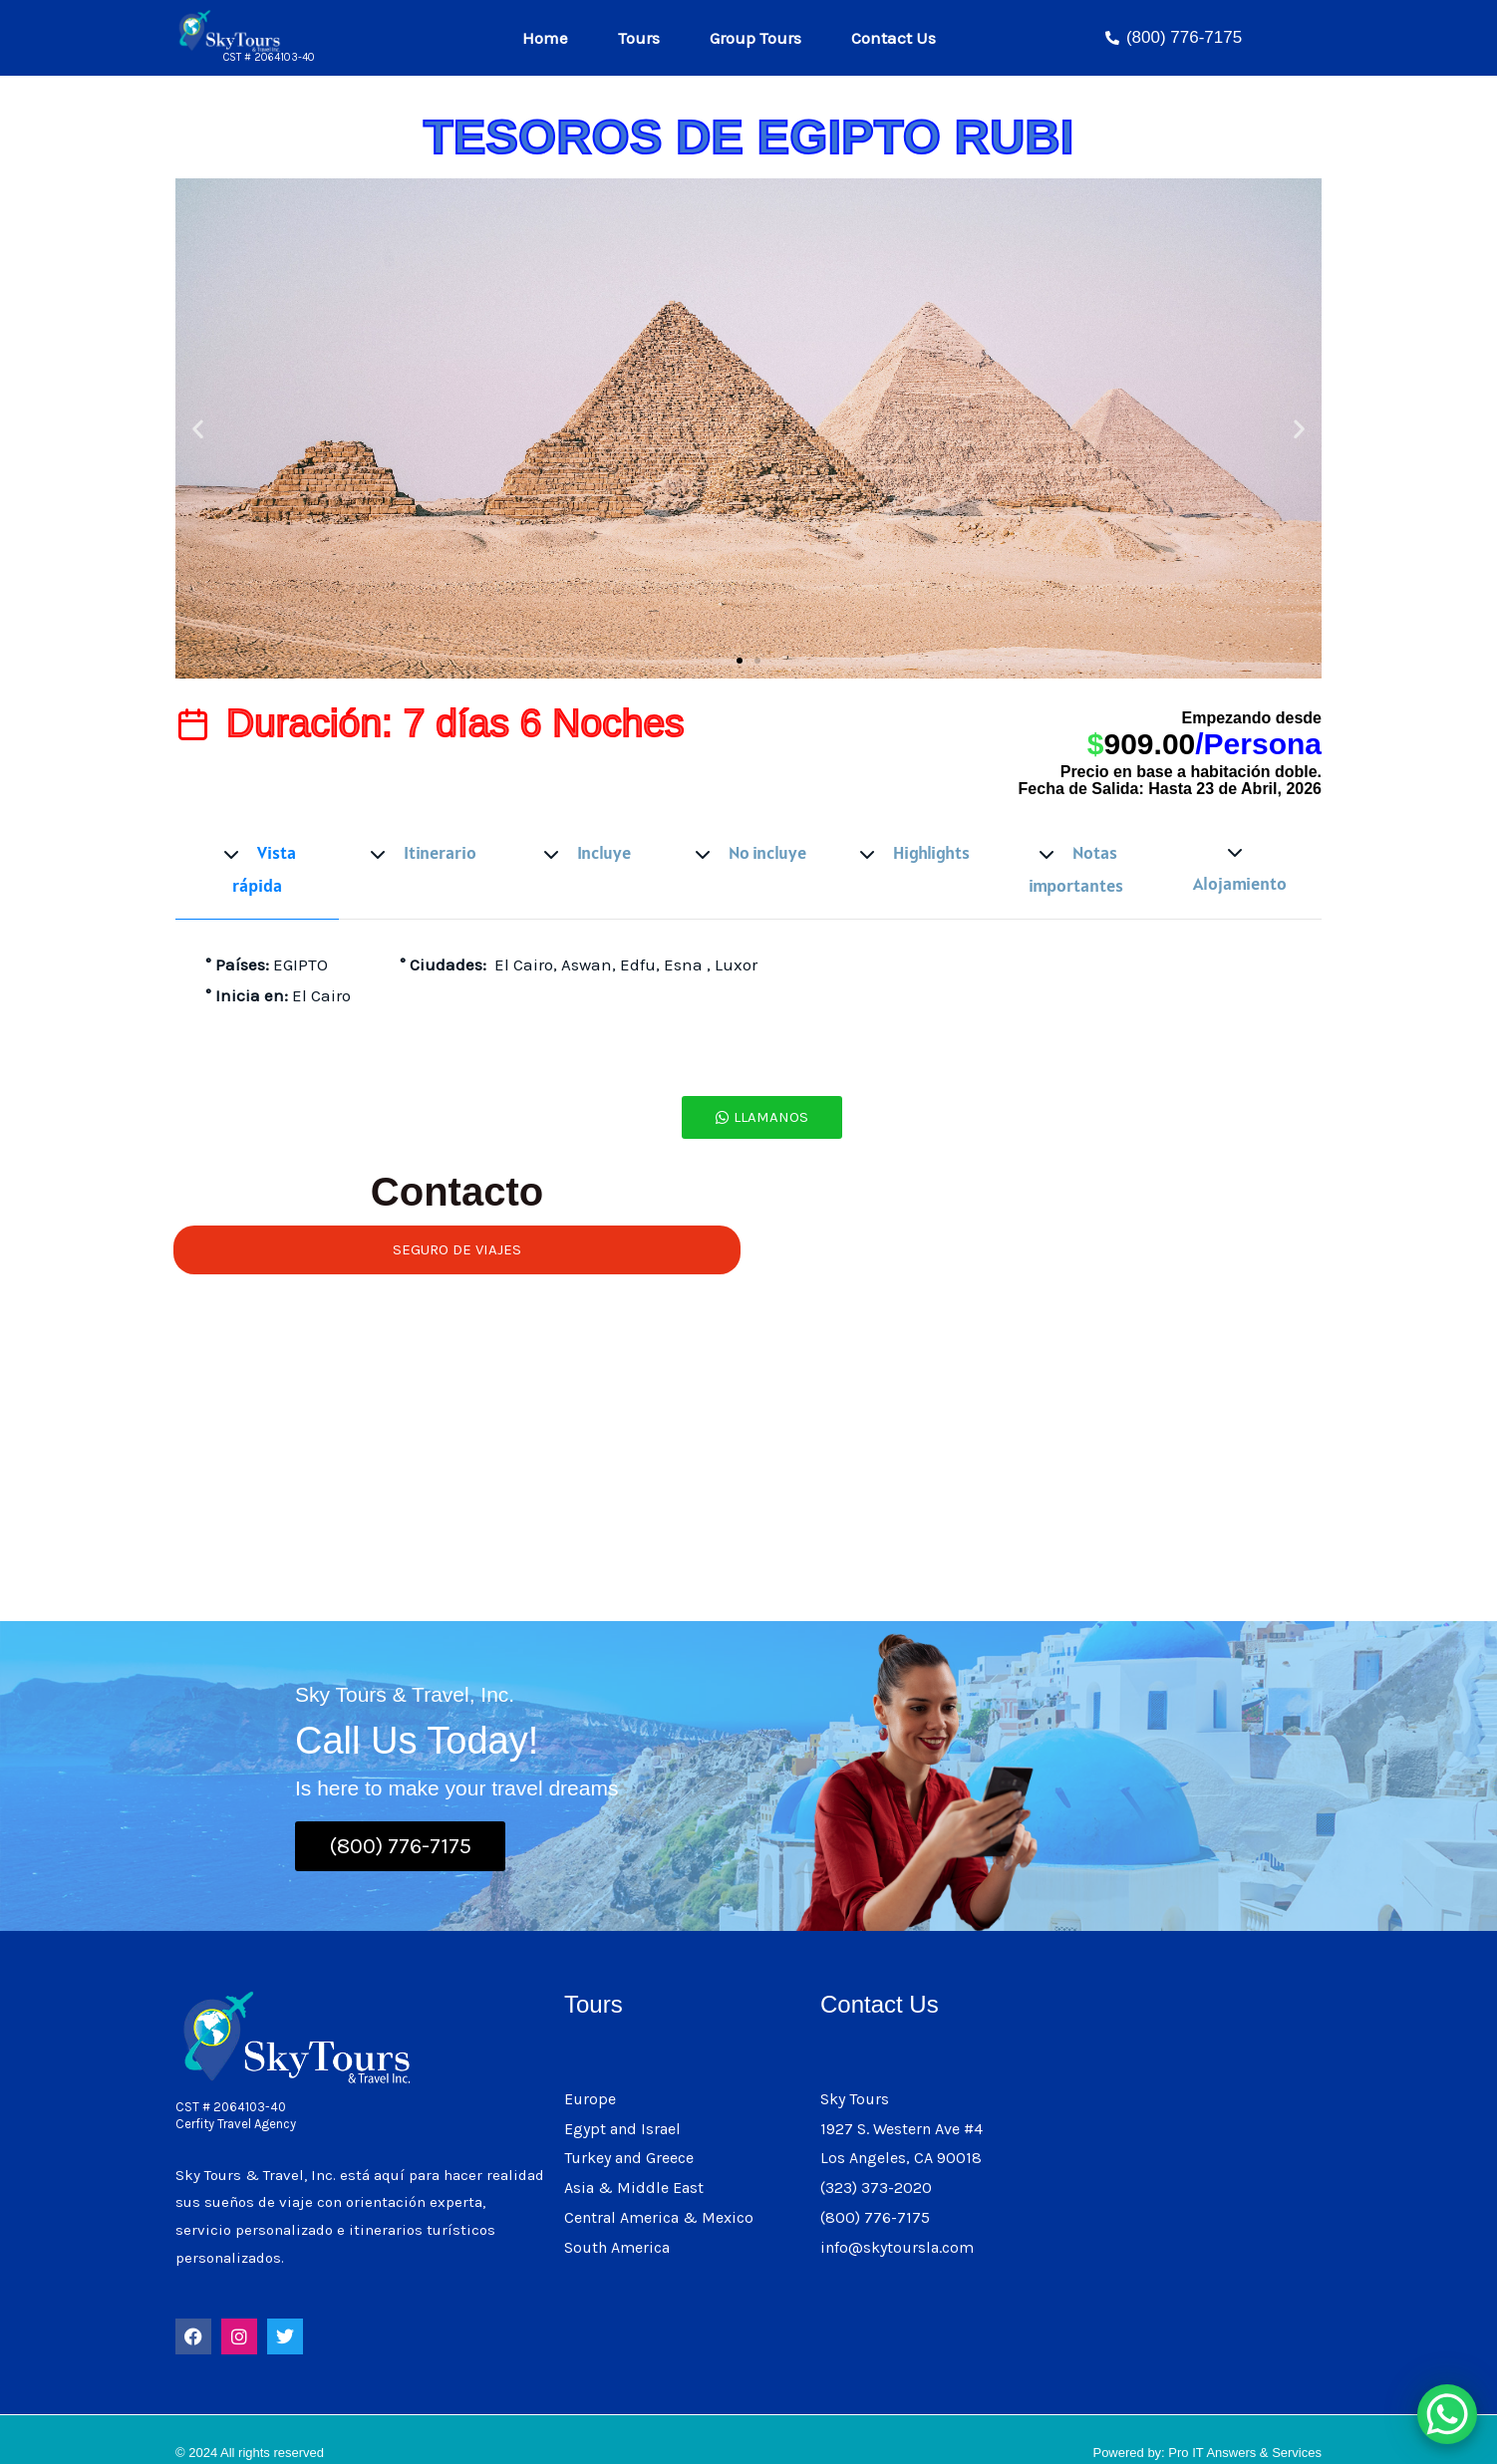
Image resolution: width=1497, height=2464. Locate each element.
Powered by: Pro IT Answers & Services (1207, 2424)
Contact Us (901, 37)
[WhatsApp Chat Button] (1447, 2414)
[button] (197, 428)
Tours (637, 38)
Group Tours (760, 38)
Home (540, 38)
